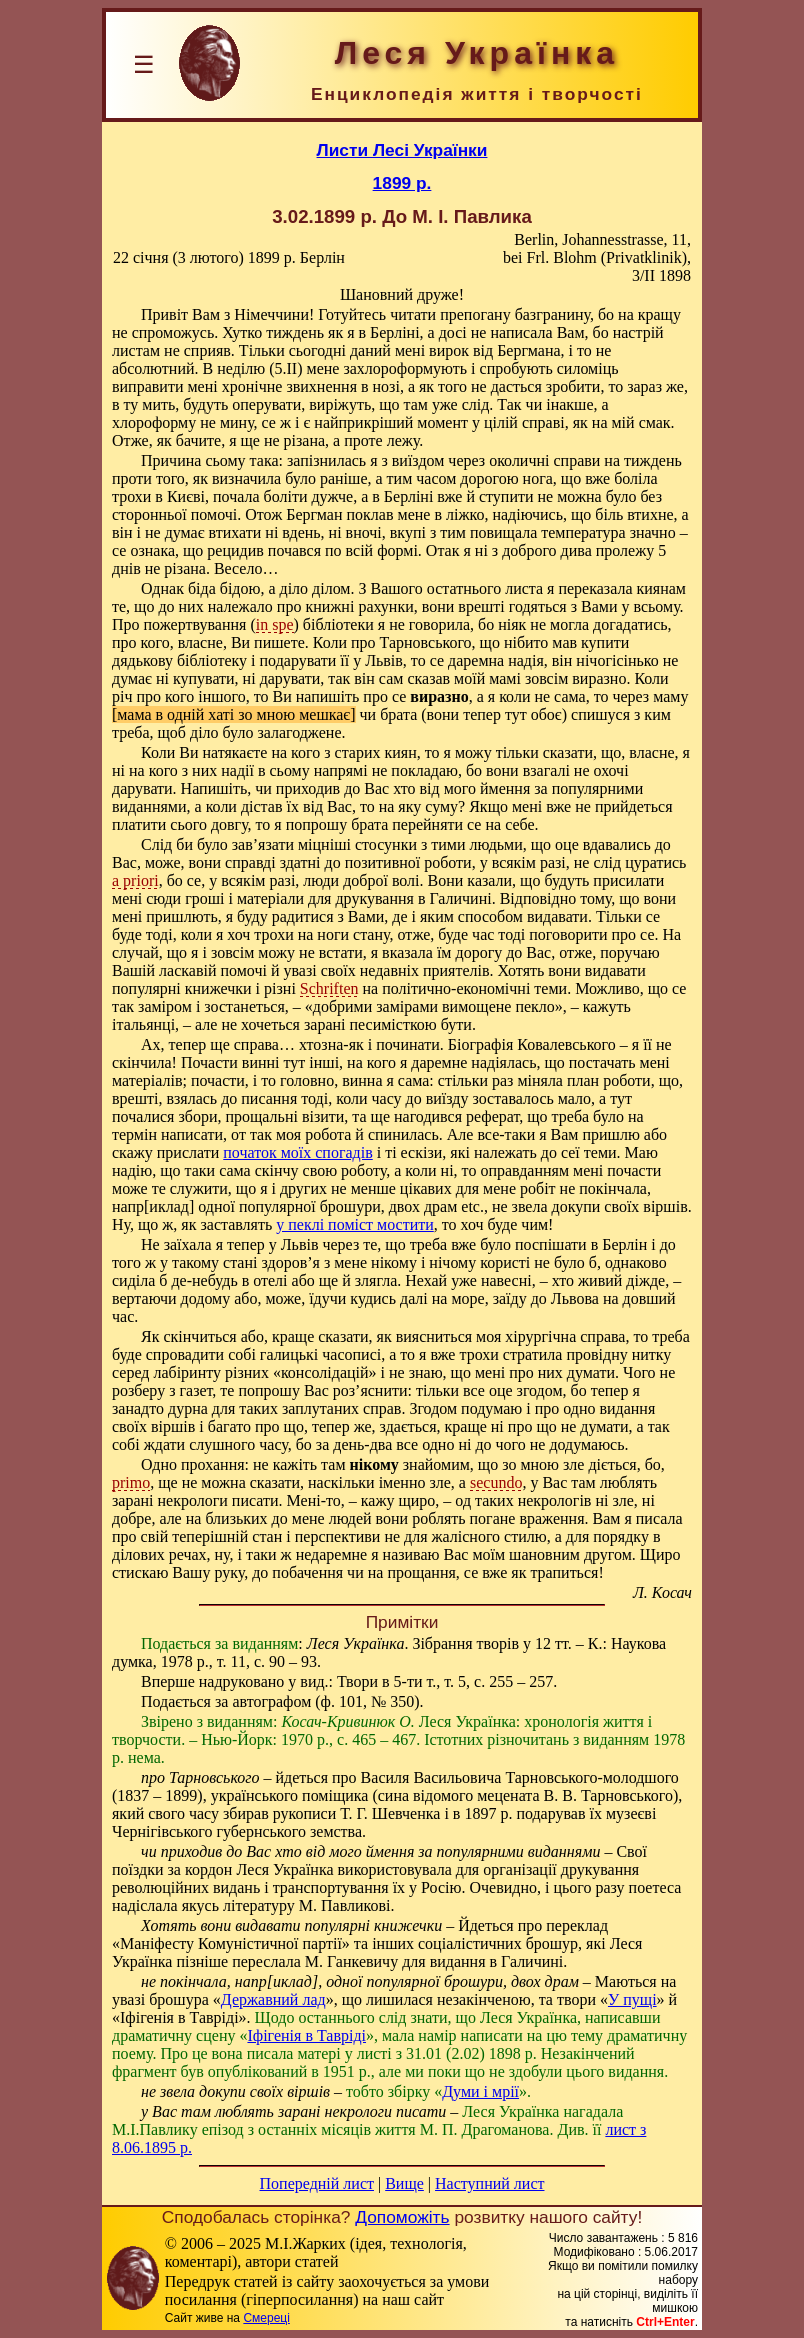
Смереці (266, 2318)
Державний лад (273, 1999)
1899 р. (402, 183)
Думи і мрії (480, 2091)
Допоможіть (402, 2217)
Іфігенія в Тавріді (306, 2035)
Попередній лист (317, 2183)
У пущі (632, 1999)
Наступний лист (489, 2183)
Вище (404, 2183)
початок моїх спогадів (297, 1152)
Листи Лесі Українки (402, 150)
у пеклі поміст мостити (355, 1224)
